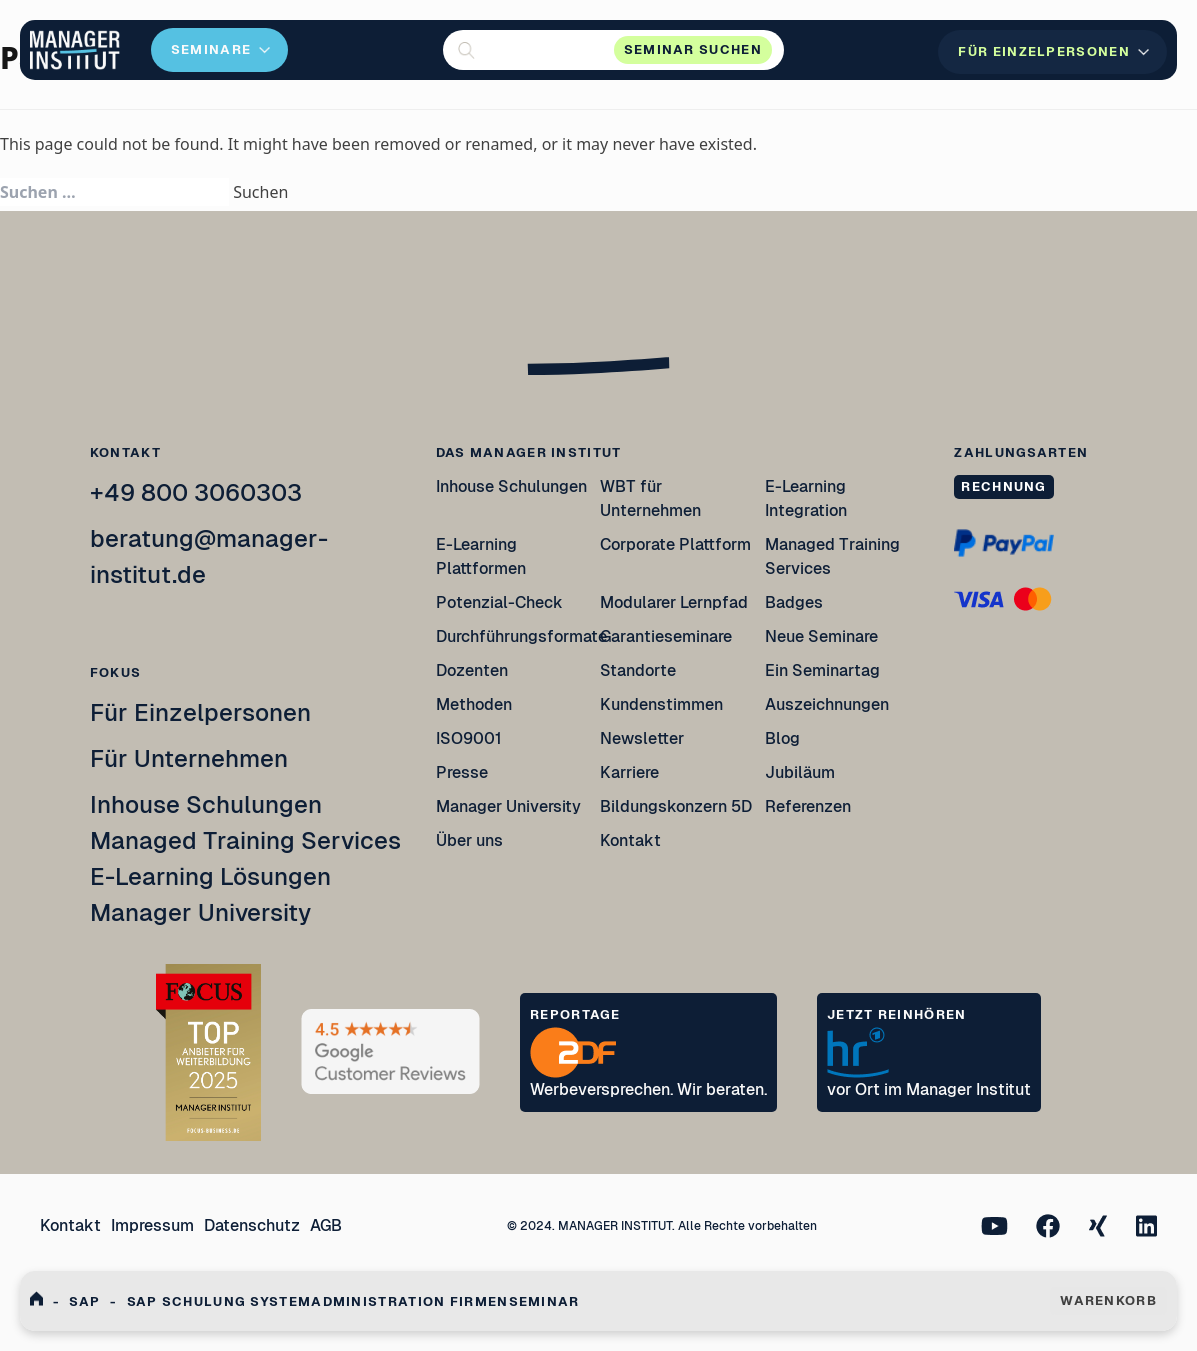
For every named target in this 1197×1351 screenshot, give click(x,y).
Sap (84, 1301)
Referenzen (808, 806)
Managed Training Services (245, 840)
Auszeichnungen (827, 704)
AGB (326, 1225)
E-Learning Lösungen (210, 876)
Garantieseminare (666, 636)
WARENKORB (1108, 1300)
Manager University (200, 912)
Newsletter (642, 738)
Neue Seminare (821, 636)
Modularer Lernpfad (675, 602)
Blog (782, 738)
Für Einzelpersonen (200, 712)
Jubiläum (800, 772)
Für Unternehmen (189, 758)
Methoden (474, 704)
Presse (462, 772)
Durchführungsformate (521, 636)
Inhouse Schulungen (206, 804)
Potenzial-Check (499, 602)
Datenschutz (252, 1225)
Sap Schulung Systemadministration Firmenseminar (353, 1301)
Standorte (638, 670)
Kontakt (630, 840)
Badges (794, 602)
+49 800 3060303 (196, 492)
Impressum (152, 1225)
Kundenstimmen (661, 704)
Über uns (469, 840)
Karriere (629, 772)
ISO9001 (469, 738)
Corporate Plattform (675, 544)
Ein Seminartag (822, 670)
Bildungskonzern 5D (676, 806)
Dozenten (472, 670)
